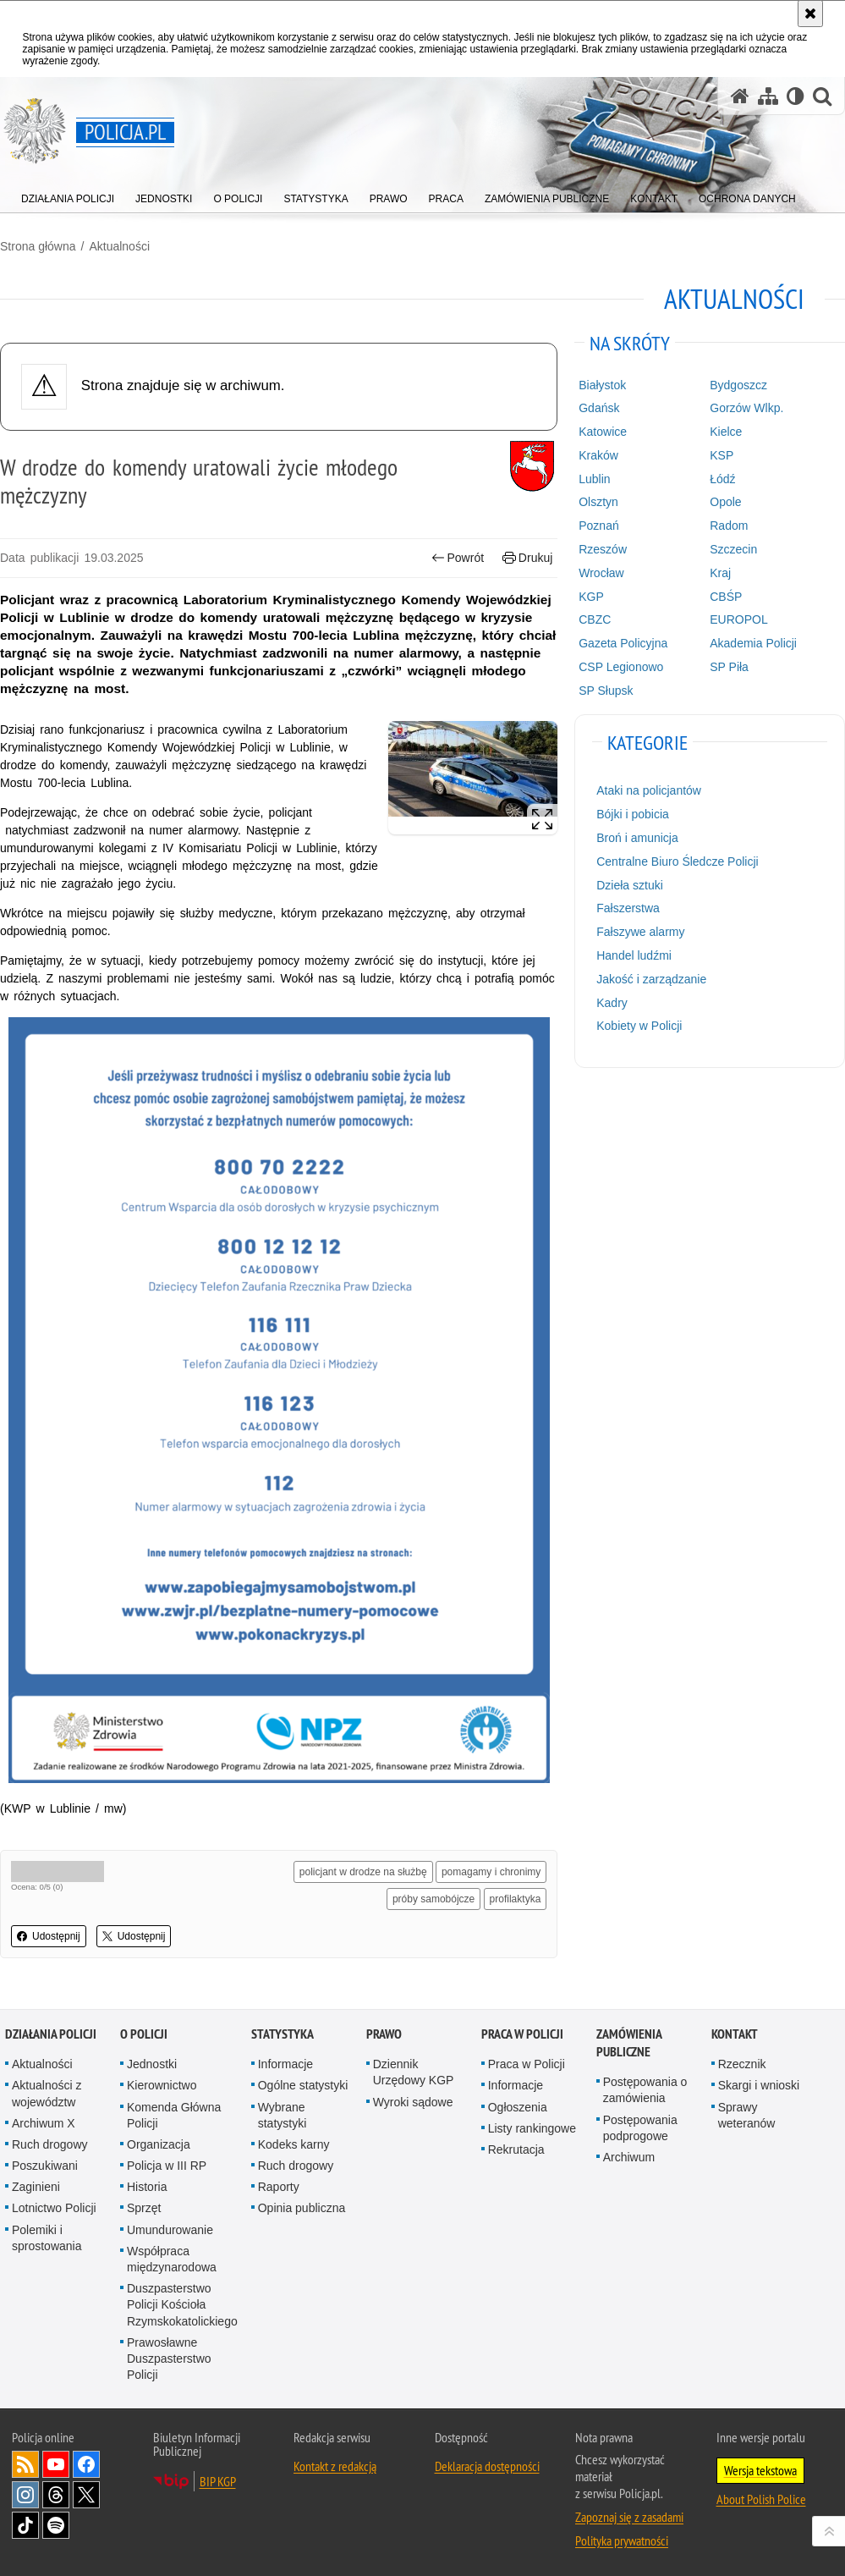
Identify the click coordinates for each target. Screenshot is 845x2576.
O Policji (143, 2034)
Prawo (384, 2034)
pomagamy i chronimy (491, 1872)
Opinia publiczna (302, 2208)
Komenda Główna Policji (174, 2115)
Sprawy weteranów (747, 2115)
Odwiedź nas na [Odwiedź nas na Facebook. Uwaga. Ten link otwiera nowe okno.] (86, 2464)
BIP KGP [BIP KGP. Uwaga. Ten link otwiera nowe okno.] (218, 2481)
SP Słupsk (606, 690)
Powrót (457, 558)
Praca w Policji (522, 2034)
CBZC (595, 619)
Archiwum (629, 2157)
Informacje (285, 2064)
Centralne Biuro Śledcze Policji (677, 861)
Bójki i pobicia (632, 814)
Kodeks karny (294, 2144)
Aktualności (119, 246)
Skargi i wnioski (758, 2085)
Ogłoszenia (517, 2107)
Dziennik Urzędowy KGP (413, 2072)
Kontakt (734, 2034)
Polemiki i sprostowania (47, 2238)
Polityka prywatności (621, 2540)
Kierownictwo (161, 2085)
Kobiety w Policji (639, 1025)
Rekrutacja (516, 2149)
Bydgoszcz (738, 385)
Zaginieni (36, 2186)
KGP (591, 596)
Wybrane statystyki (282, 2115)
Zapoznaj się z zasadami (629, 2516)
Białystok (602, 385)
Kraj (720, 573)
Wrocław (601, 573)
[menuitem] (67, 195)
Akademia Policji (753, 643)
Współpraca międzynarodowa (172, 2259)
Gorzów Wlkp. (746, 408)
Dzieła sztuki (629, 885)
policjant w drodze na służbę (363, 1872)
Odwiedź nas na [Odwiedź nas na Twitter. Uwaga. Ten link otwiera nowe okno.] (86, 2494)
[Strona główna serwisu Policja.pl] (740, 96)
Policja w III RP (166, 2165)
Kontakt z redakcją (335, 2466)
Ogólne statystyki (303, 2085)
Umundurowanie (170, 2230)
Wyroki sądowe (413, 2102)
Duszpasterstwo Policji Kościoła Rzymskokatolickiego (182, 2304)
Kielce (726, 431)
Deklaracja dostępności (487, 2466)
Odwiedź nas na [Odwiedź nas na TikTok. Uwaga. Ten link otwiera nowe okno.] (25, 2525)
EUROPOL (738, 619)
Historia (147, 2186)
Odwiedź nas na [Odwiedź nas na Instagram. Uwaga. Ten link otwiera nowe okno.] (25, 2494)
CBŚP (726, 596)
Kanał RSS (25, 2464)
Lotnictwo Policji (54, 2208)
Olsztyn (598, 502)
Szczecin (733, 549)
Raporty (278, 2186)
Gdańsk (599, 408)
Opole (725, 502)
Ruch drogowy (50, 2144)
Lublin (594, 479)
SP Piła (729, 667)
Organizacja (158, 2144)
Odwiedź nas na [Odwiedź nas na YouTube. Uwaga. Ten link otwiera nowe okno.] (55, 2464)
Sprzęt (144, 2208)
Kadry (612, 1003)
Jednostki (152, 2064)
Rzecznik (742, 2064)
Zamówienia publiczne (628, 2043)
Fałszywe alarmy (640, 931)
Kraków (598, 455)
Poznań (598, 525)
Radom (729, 525)
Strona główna (38, 246)
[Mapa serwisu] (768, 96)
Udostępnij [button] (48, 1936)
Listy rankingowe (532, 2128)
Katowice (603, 431)
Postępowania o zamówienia (645, 2090)
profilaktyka (515, 1899)
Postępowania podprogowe (640, 2128)
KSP (721, 455)
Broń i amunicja (637, 838)
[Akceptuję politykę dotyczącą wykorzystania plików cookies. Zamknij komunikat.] (810, 13)
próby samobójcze (433, 1899)
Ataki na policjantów (648, 790)
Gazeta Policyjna (623, 643)
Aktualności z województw (46, 2093)
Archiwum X (43, 2123)
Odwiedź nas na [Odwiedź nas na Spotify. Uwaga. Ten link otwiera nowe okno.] (55, 2525)
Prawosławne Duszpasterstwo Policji (169, 2358)
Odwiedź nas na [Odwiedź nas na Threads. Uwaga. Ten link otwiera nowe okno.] (55, 2494)
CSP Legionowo (621, 667)
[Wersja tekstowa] (795, 96)
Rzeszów (603, 549)
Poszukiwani (45, 2165)
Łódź (722, 479)
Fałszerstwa (628, 908)
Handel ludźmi (634, 955)
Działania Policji (50, 2034)
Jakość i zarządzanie (651, 979)
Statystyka (282, 2034)
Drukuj (527, 558)
